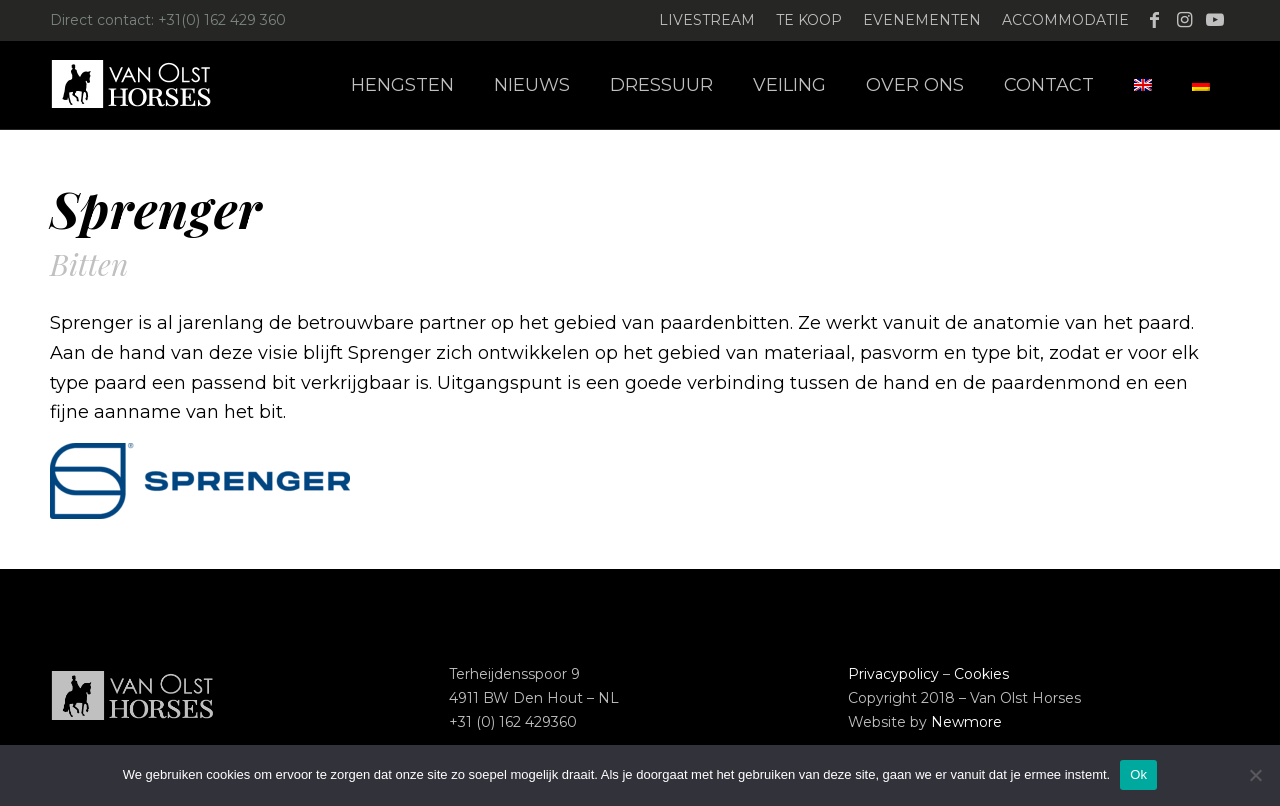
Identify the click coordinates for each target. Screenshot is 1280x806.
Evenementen (922, 20)
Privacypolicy (893, 674)
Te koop (809, 20)
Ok (1138, 774)
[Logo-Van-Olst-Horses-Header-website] (144, 85)
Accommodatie (1065, 20)
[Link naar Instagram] (1184, 20)
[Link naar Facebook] (1154, 20)
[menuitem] (707, 20)
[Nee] (1255, 775)
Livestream (707, 20)
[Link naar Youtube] (1215, 20)
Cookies (981, 674)
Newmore (966, 722)
